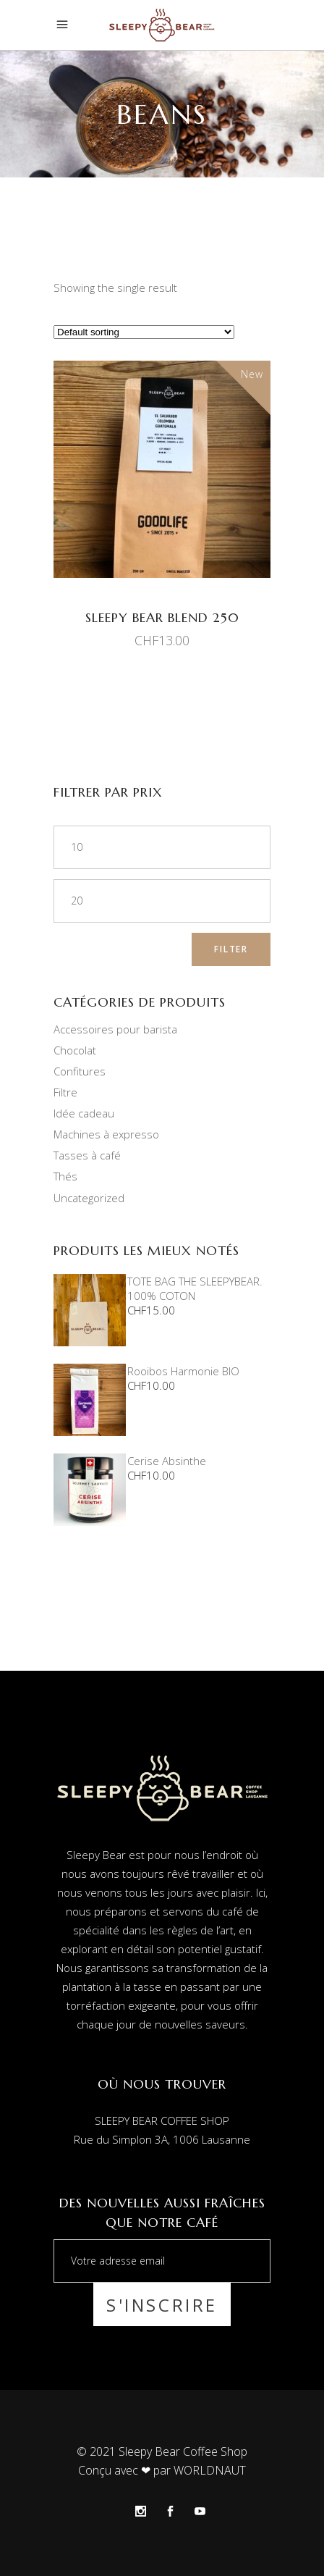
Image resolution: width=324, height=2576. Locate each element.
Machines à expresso (106, 1134)
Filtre (65, 1092)
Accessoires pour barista (115, 1029)
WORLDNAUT (210, 2470)
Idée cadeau (84, 1113)
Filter (231, 949)
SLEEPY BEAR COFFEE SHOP (162, 2120)
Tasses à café (87, 1155)
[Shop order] (144, 332)
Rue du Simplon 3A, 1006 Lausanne (162, 2139)
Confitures (80, 1071)
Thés (65, 1176)
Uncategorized (89, 1198)
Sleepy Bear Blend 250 (162, 617)
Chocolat (75, 1050)
